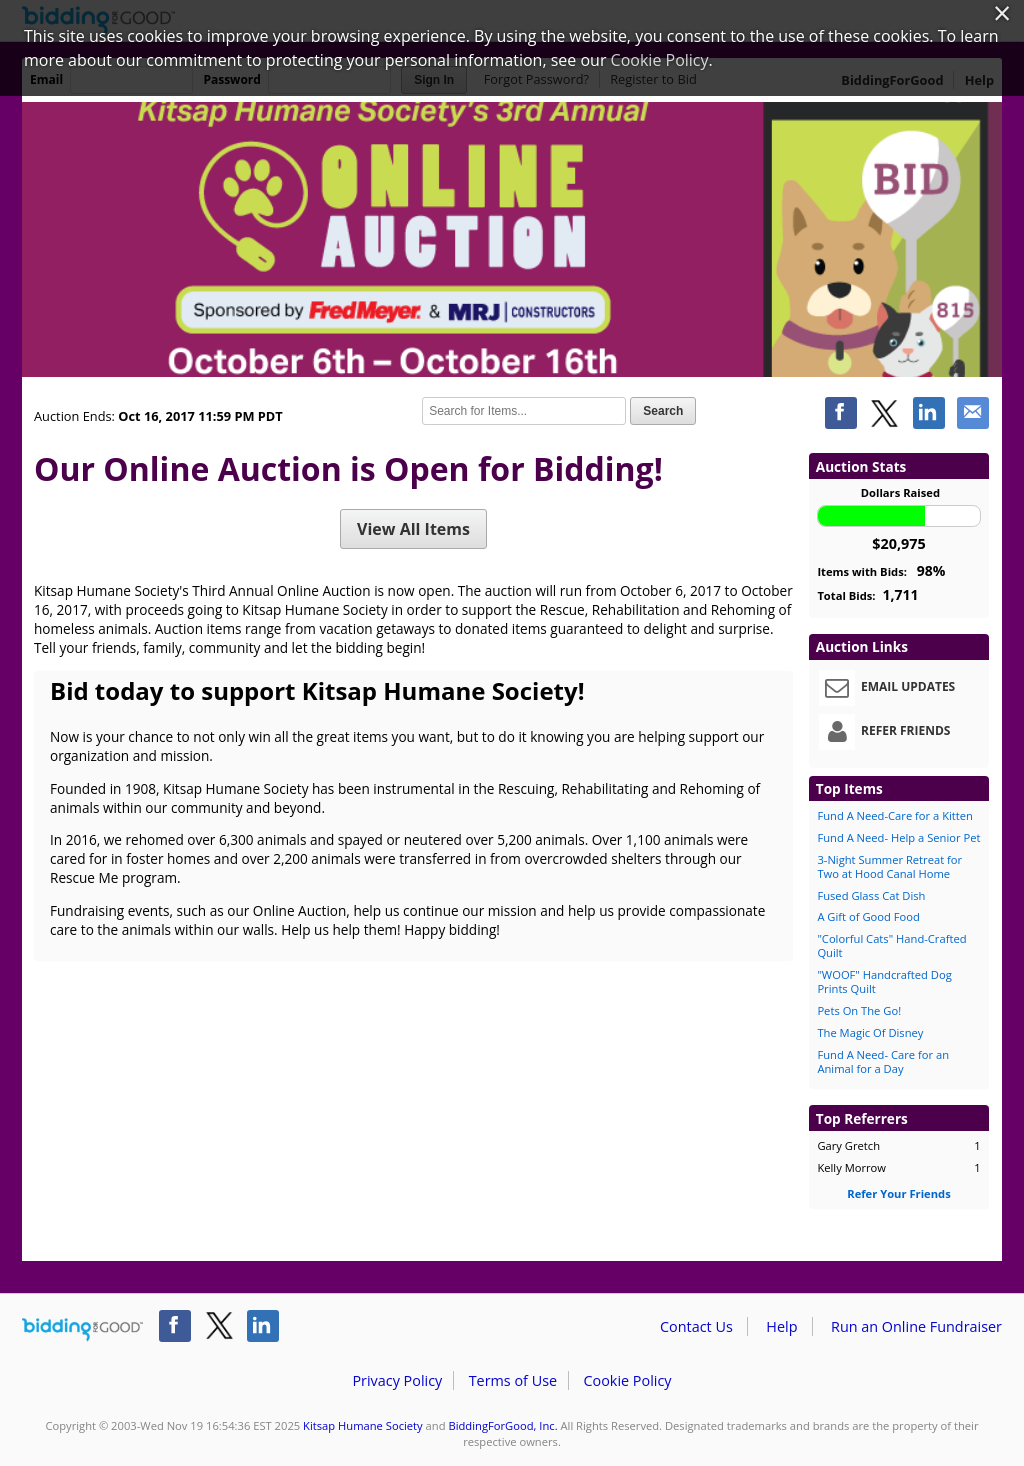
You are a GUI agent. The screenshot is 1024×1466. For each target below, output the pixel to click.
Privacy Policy (397, 1380)
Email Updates (887, 688)
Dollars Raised (900, 492)
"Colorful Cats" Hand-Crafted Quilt (891, 945)
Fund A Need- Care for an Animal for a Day (883, 1061)
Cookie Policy (627, 1380)
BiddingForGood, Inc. (502, 1425)
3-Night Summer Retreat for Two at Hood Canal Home (889, 866)
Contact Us (696, 1326)
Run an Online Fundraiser (916, 1326)
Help (781, 1326)
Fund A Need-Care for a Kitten (895, 815)
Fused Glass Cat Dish (871, 895)
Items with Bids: (881, 570)
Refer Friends (884, 732)
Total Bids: (867, 594)
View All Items (413, 529)
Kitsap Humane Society (363, 1425)
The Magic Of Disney (870, 1032)
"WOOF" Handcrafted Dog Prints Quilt (884, 981)
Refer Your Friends (898, 1193)
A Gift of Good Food (868, 916)
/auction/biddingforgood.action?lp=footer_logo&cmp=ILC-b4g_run (82, 1330)
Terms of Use (513, 1380)
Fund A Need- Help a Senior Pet (898, 837)
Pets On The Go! (859, 1010)
